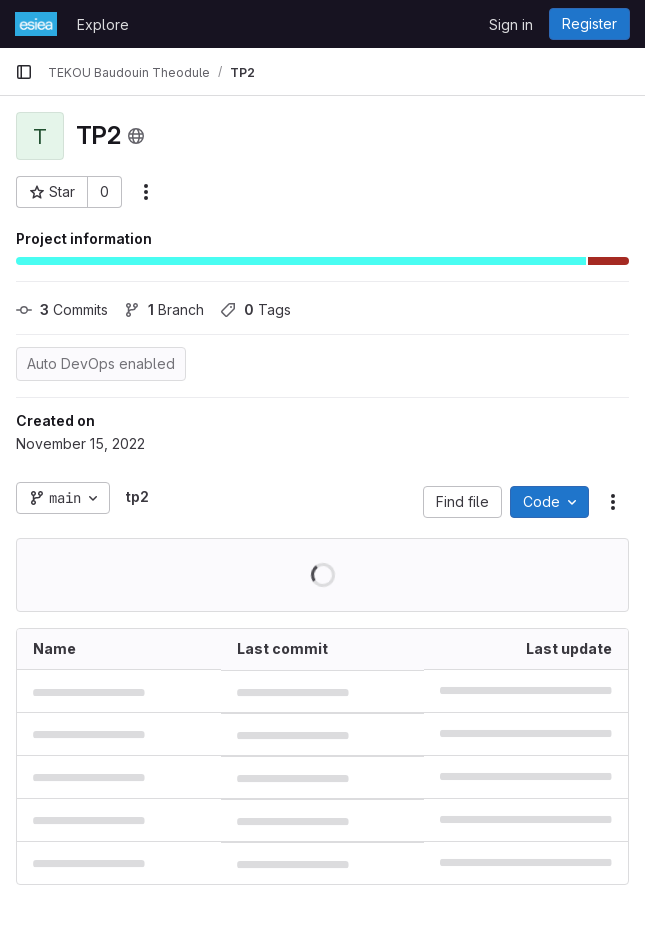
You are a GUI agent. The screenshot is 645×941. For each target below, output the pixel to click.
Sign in (511, 24)
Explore (103, 24)
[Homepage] (36, 24)
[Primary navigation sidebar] (24, 72)
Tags (255, 309)
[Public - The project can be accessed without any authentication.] (136, 136)
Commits (62, 309)
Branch (164, 309)
